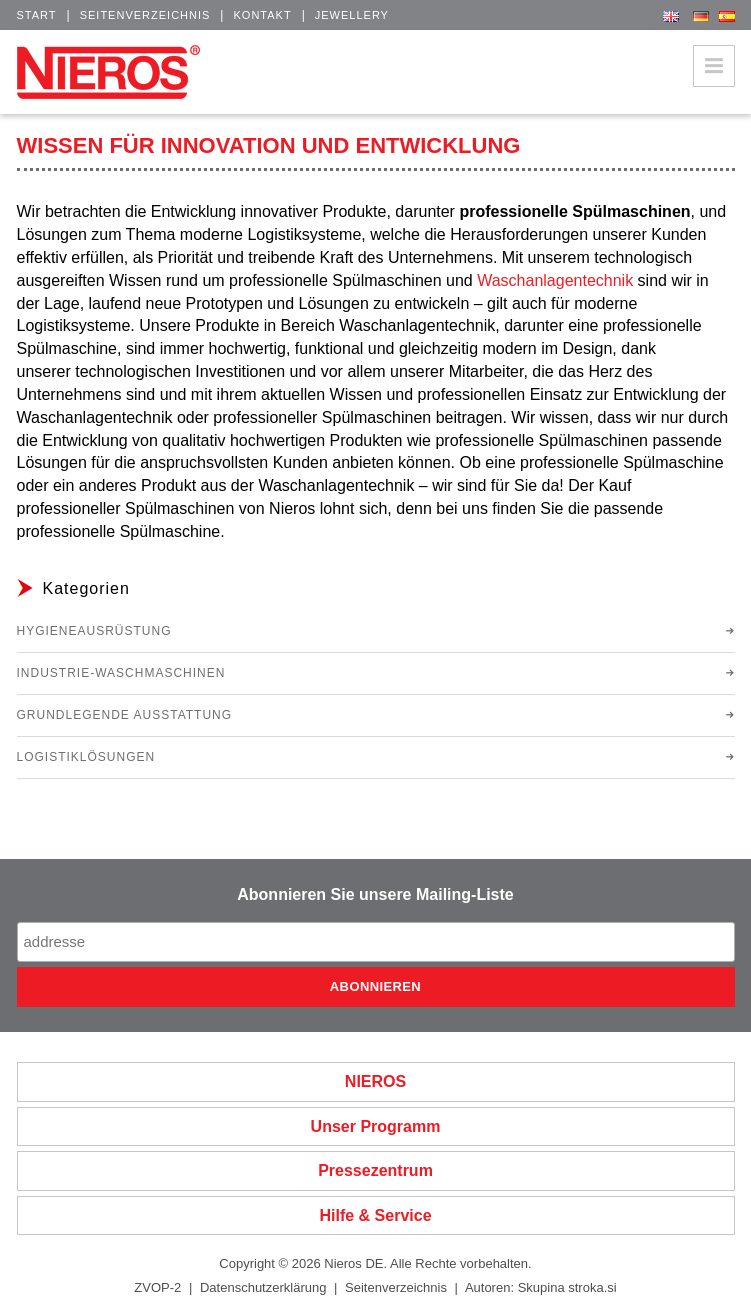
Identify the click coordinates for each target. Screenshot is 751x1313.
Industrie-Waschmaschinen (121, 673)
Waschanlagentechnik (555, 280)
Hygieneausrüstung (94, 631)
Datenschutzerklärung (263, 1287)
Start (37, 15)
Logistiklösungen (86, 757)
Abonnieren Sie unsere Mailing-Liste (375, 894)
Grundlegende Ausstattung (125, 715)
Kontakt (262, 15)
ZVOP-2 (157, 1287)
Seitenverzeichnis (145, 15)
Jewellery (352, 15)
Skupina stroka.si (567, 1287)
